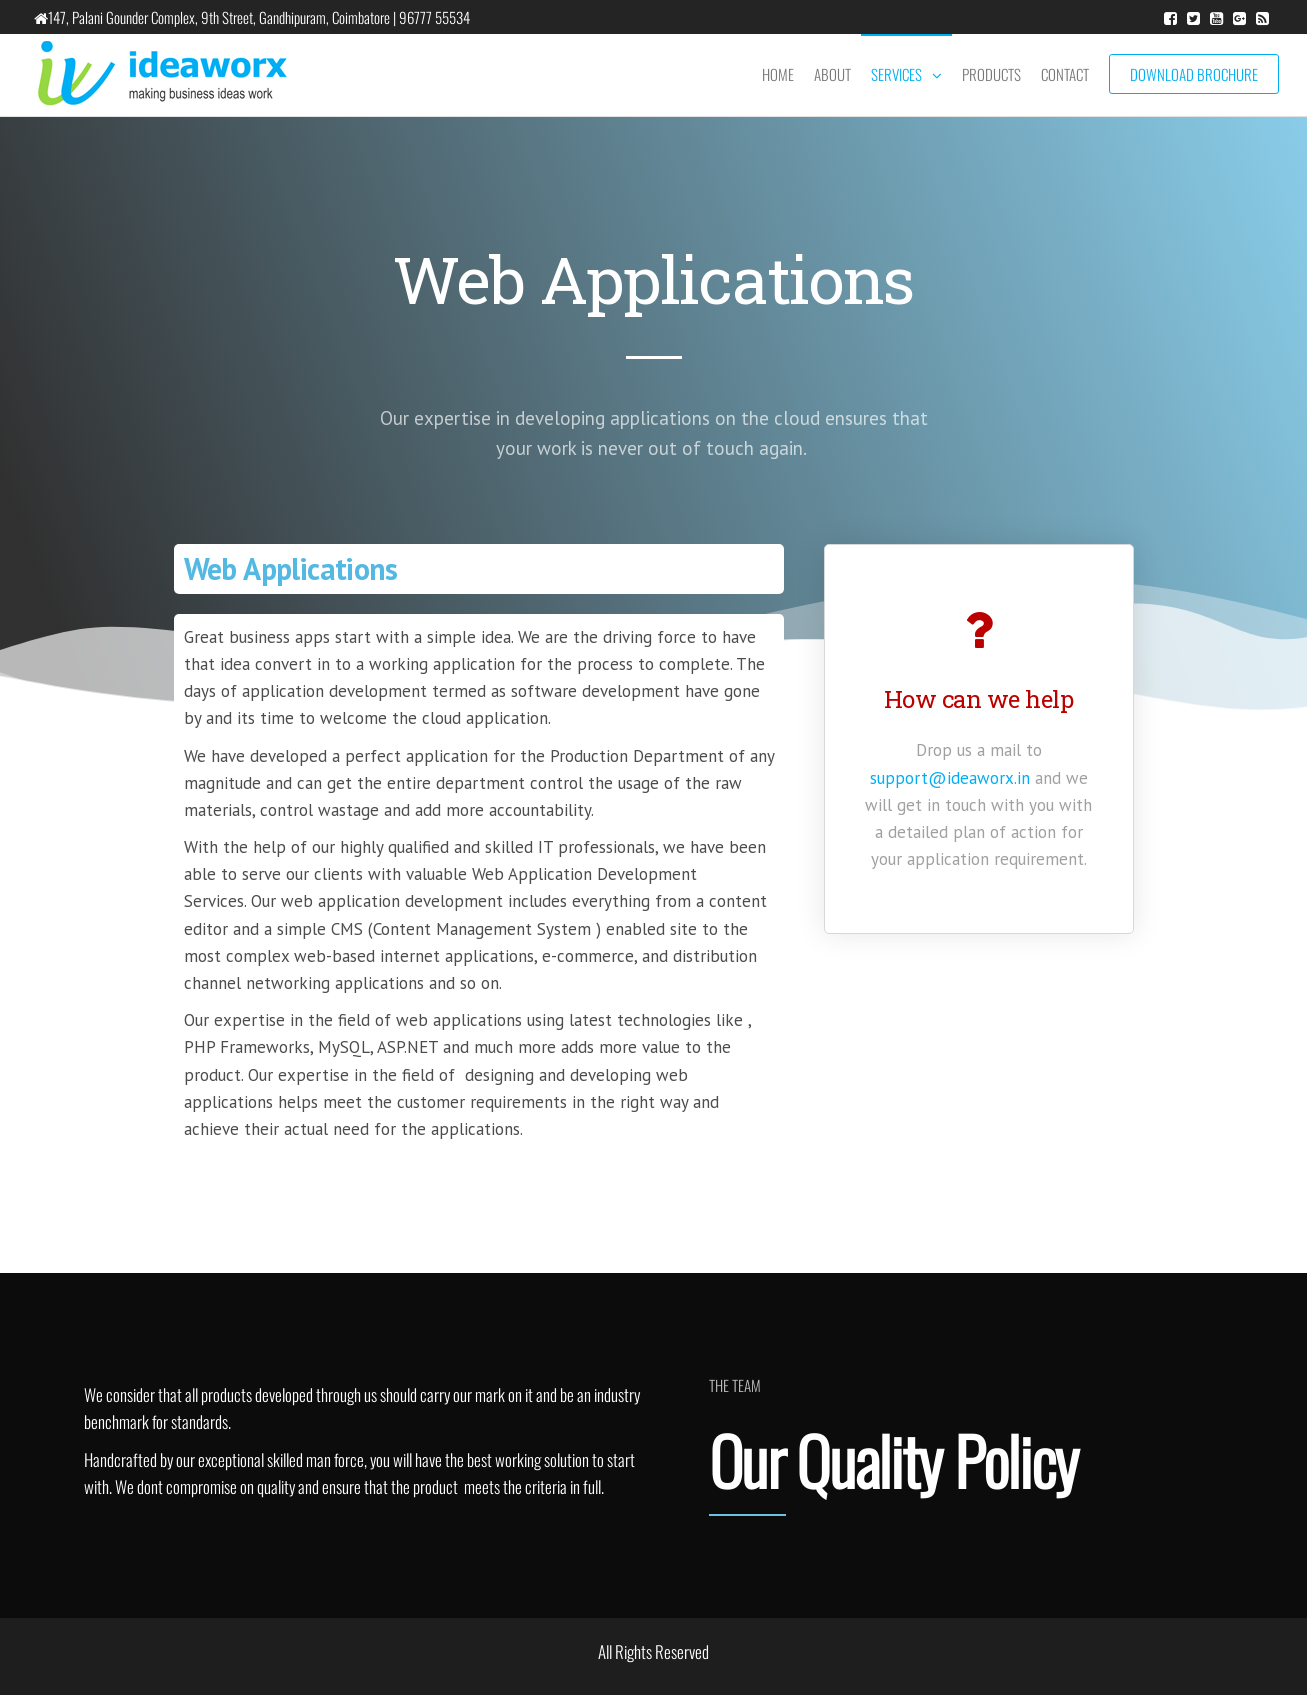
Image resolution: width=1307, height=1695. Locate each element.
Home (778, 74)
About (832, 74)
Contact (1065, 74)
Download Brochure (1194, 74)
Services (896, 74)
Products (991, 74)
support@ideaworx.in (950, 778)
